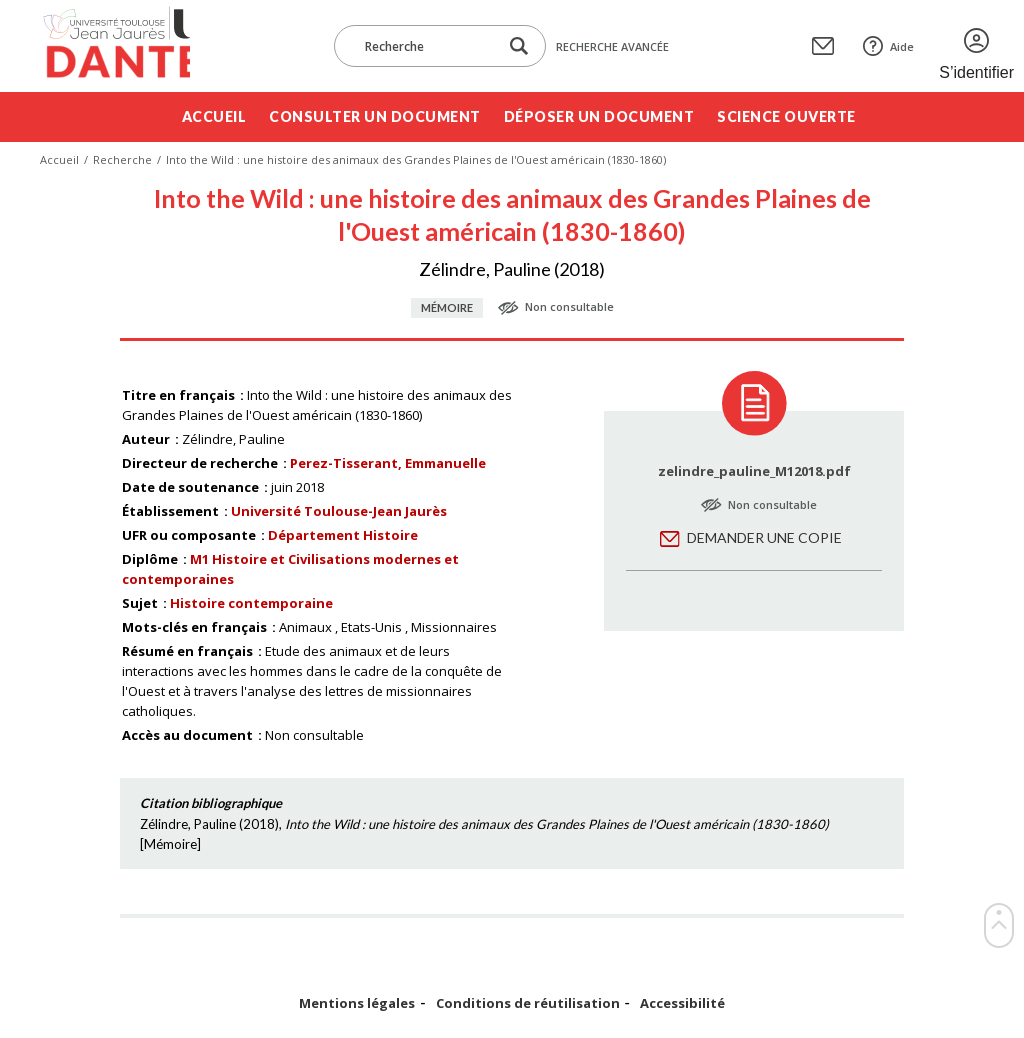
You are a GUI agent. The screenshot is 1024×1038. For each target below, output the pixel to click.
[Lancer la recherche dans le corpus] (519, 46)
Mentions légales (357, 1003)
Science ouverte (786, 116)
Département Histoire (343, 535)
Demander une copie (764, 537)
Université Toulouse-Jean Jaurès (339, 511)
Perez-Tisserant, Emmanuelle (388, 463)
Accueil (214, 116)
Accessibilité (682, 1003)
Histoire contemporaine (251, 603)
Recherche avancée (612, 46)
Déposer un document (599, 116)
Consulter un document (375, 116)
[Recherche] (426, 46)
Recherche (122, 159)
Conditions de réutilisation (528, 1003)
